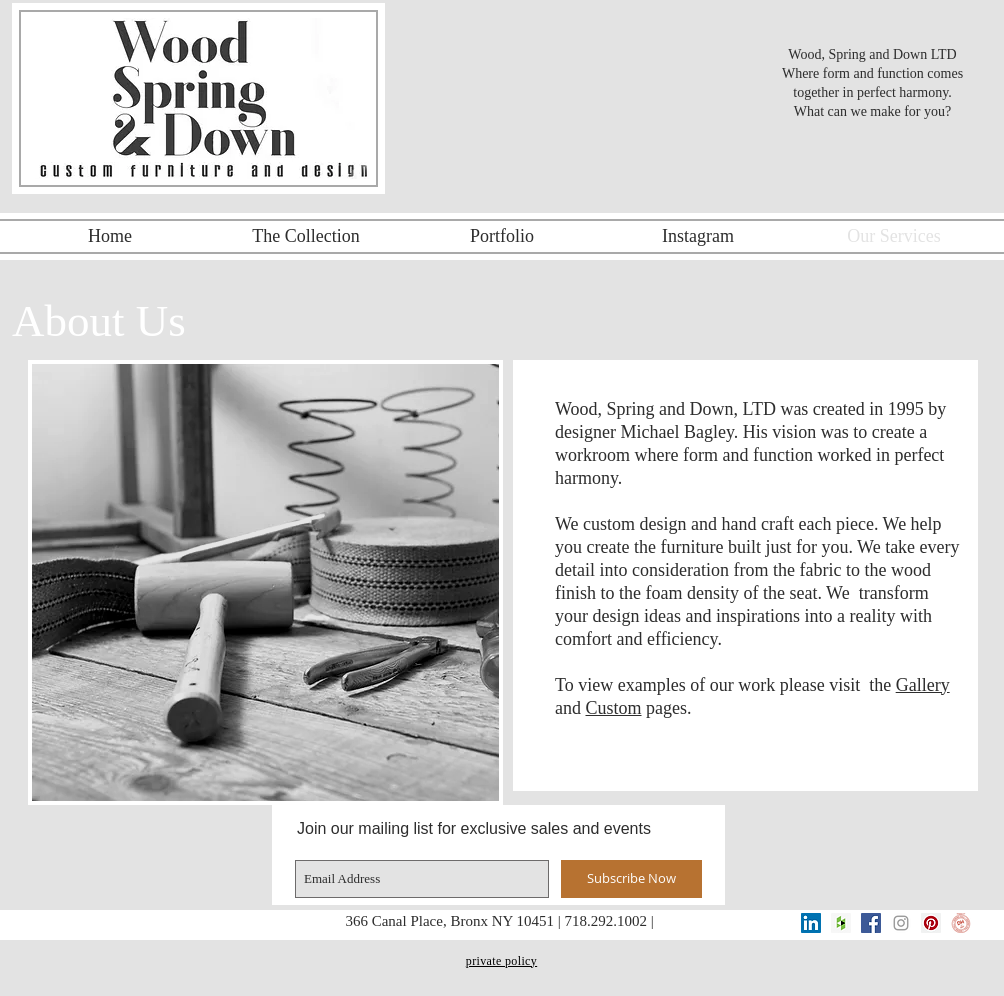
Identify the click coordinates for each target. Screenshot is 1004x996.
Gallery (923, 685)
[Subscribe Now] (631, 879)
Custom (614, 708)
